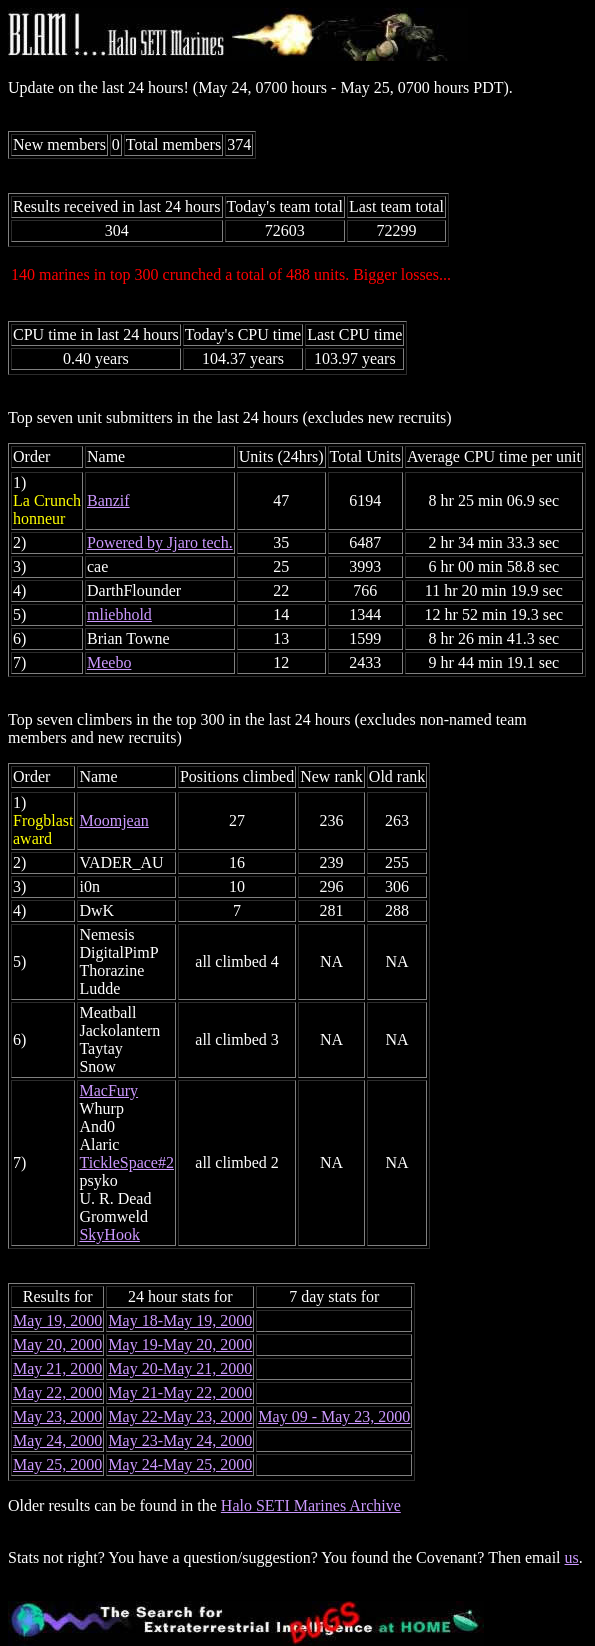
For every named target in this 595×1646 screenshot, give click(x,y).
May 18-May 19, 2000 (180, 1320)
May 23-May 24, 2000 (180, 1440)
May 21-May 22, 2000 (180, 1392)
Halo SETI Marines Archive (311, 1505)
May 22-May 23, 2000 (180, 1416)
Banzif (108, 500)
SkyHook (109, 1234)
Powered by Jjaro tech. (160, 542)
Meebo (109, 662)
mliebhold (119, 614)
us (572, 1557)
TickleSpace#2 (126, 1162)
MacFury (108, 1090)
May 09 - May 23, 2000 (334, 1416)
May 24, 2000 (57, 1440)
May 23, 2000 (57, 1416)
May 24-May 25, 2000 (180, 1464)
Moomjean (113, 820)
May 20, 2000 (57, 1344)
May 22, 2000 (57, 1392)
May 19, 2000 (57, 1320)
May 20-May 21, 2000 (180, 1368)
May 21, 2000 (57, 1368)
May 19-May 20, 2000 (180, 1344)
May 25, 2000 (57, 1464)
